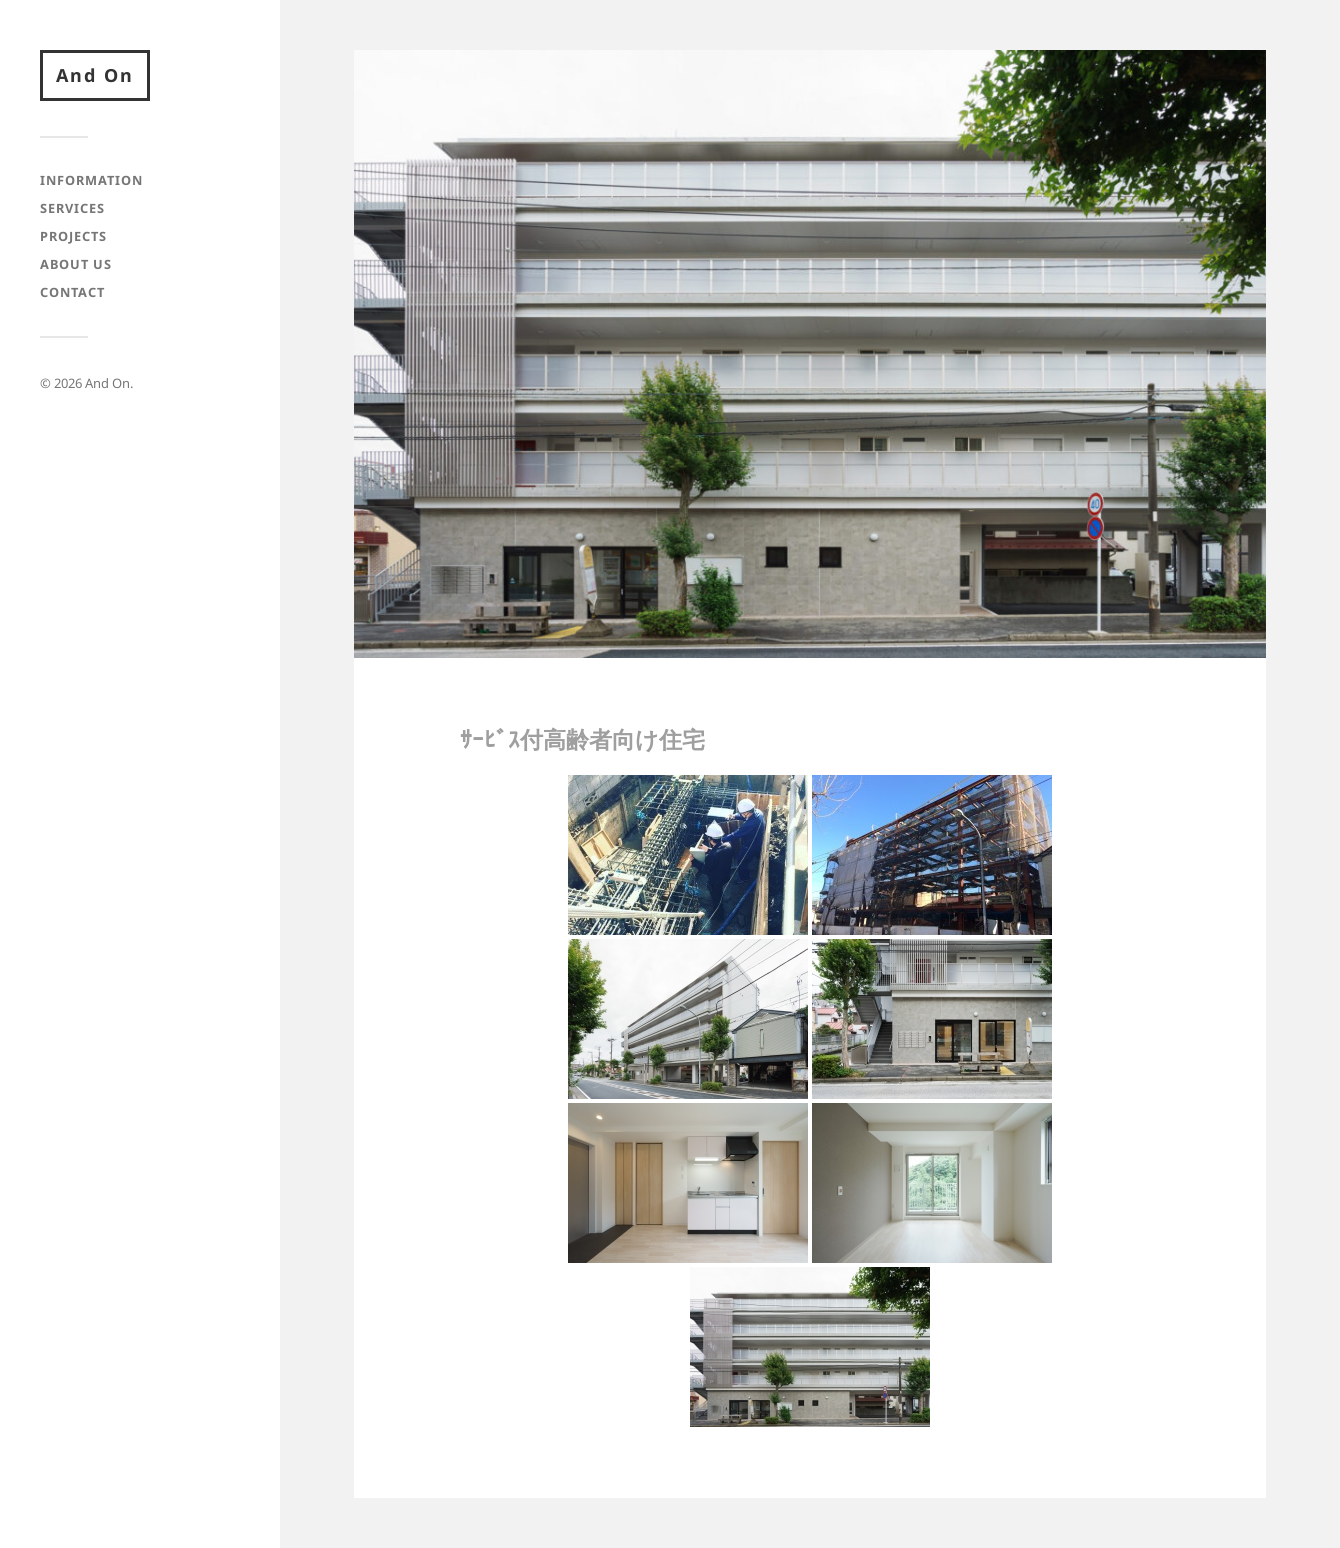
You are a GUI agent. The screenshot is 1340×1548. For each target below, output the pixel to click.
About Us (76, 264)
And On (95, 75)
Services (72, 208)
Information (91, 180)
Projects (73, 236)
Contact (72, 292)
